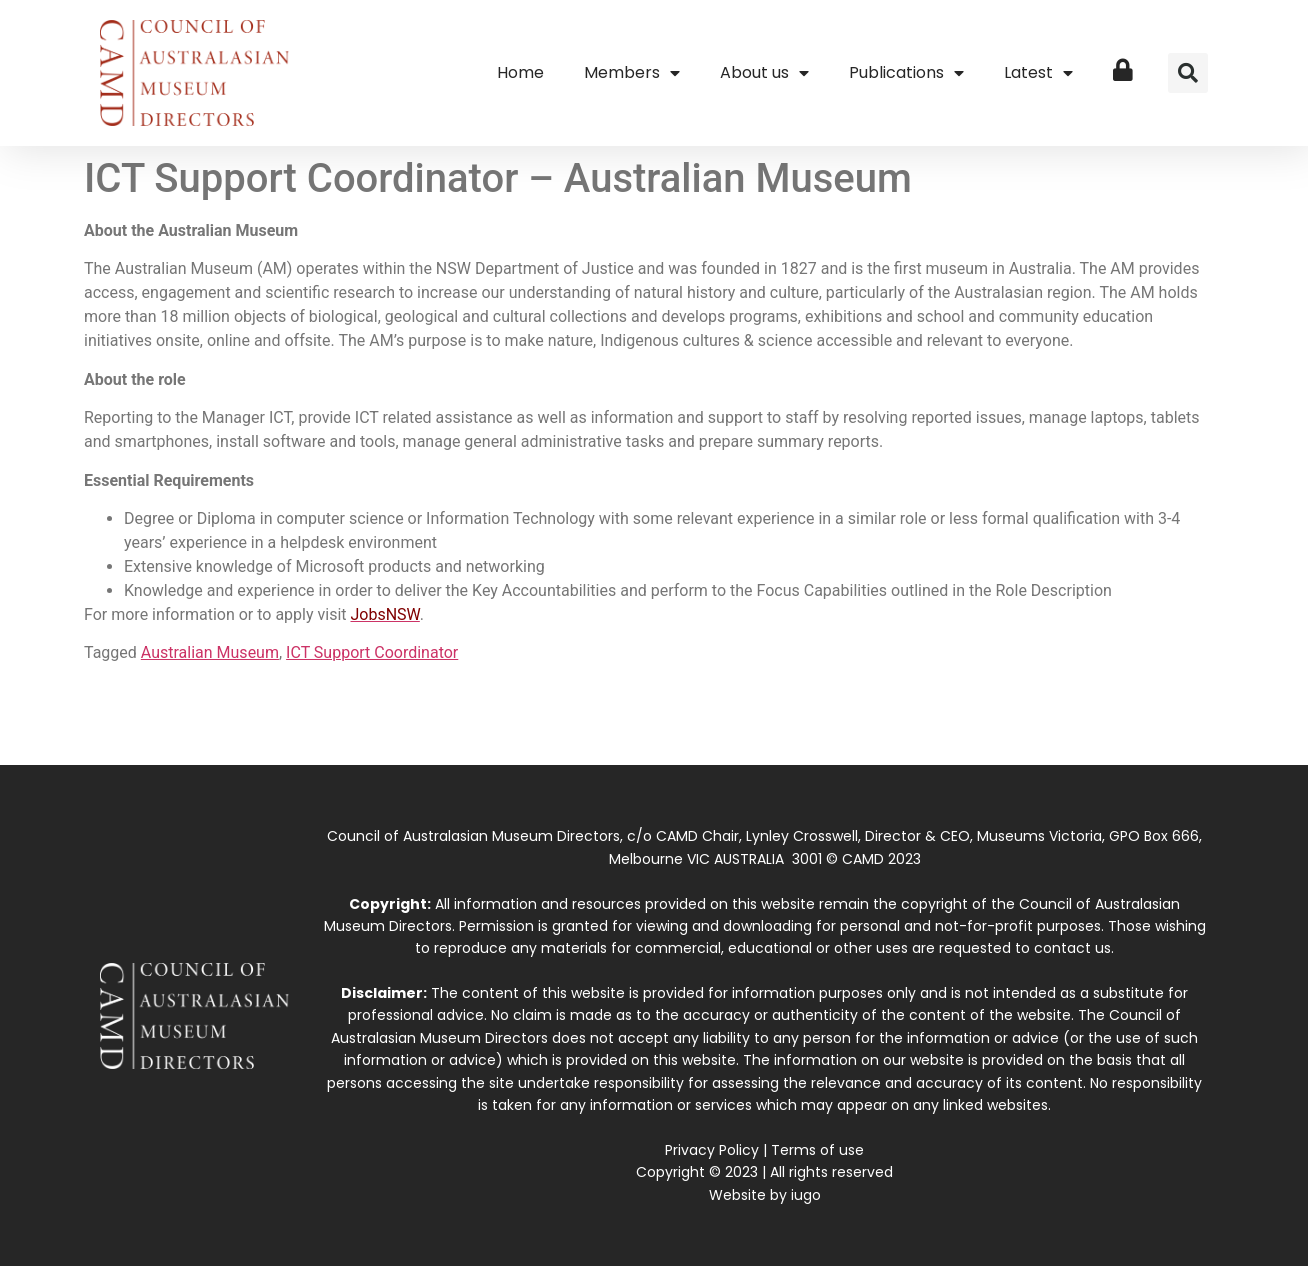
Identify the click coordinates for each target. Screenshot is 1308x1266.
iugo (806, 1195)
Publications (906, 73)
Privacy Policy (712, 1150)
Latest (1038, 73)
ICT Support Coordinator (372, 652)
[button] (1188, 73)
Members (632, 73)
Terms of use (817, 1150)
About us (764, 73)
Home (520, 72)
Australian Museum (210, 652)
